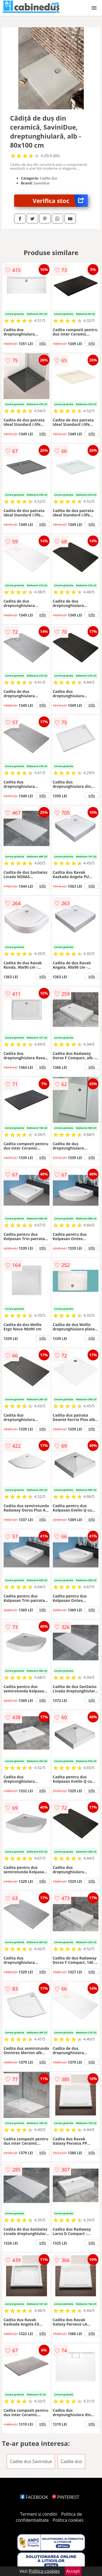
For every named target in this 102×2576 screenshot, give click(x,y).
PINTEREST (65, 2497)
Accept (73, 2571)
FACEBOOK (34, 2497)
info (42, 343)
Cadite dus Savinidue (31, 2461)
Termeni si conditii (38, 2514)
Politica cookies (68, 2520)
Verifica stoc (60, 201)
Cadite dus (71, 2461)
